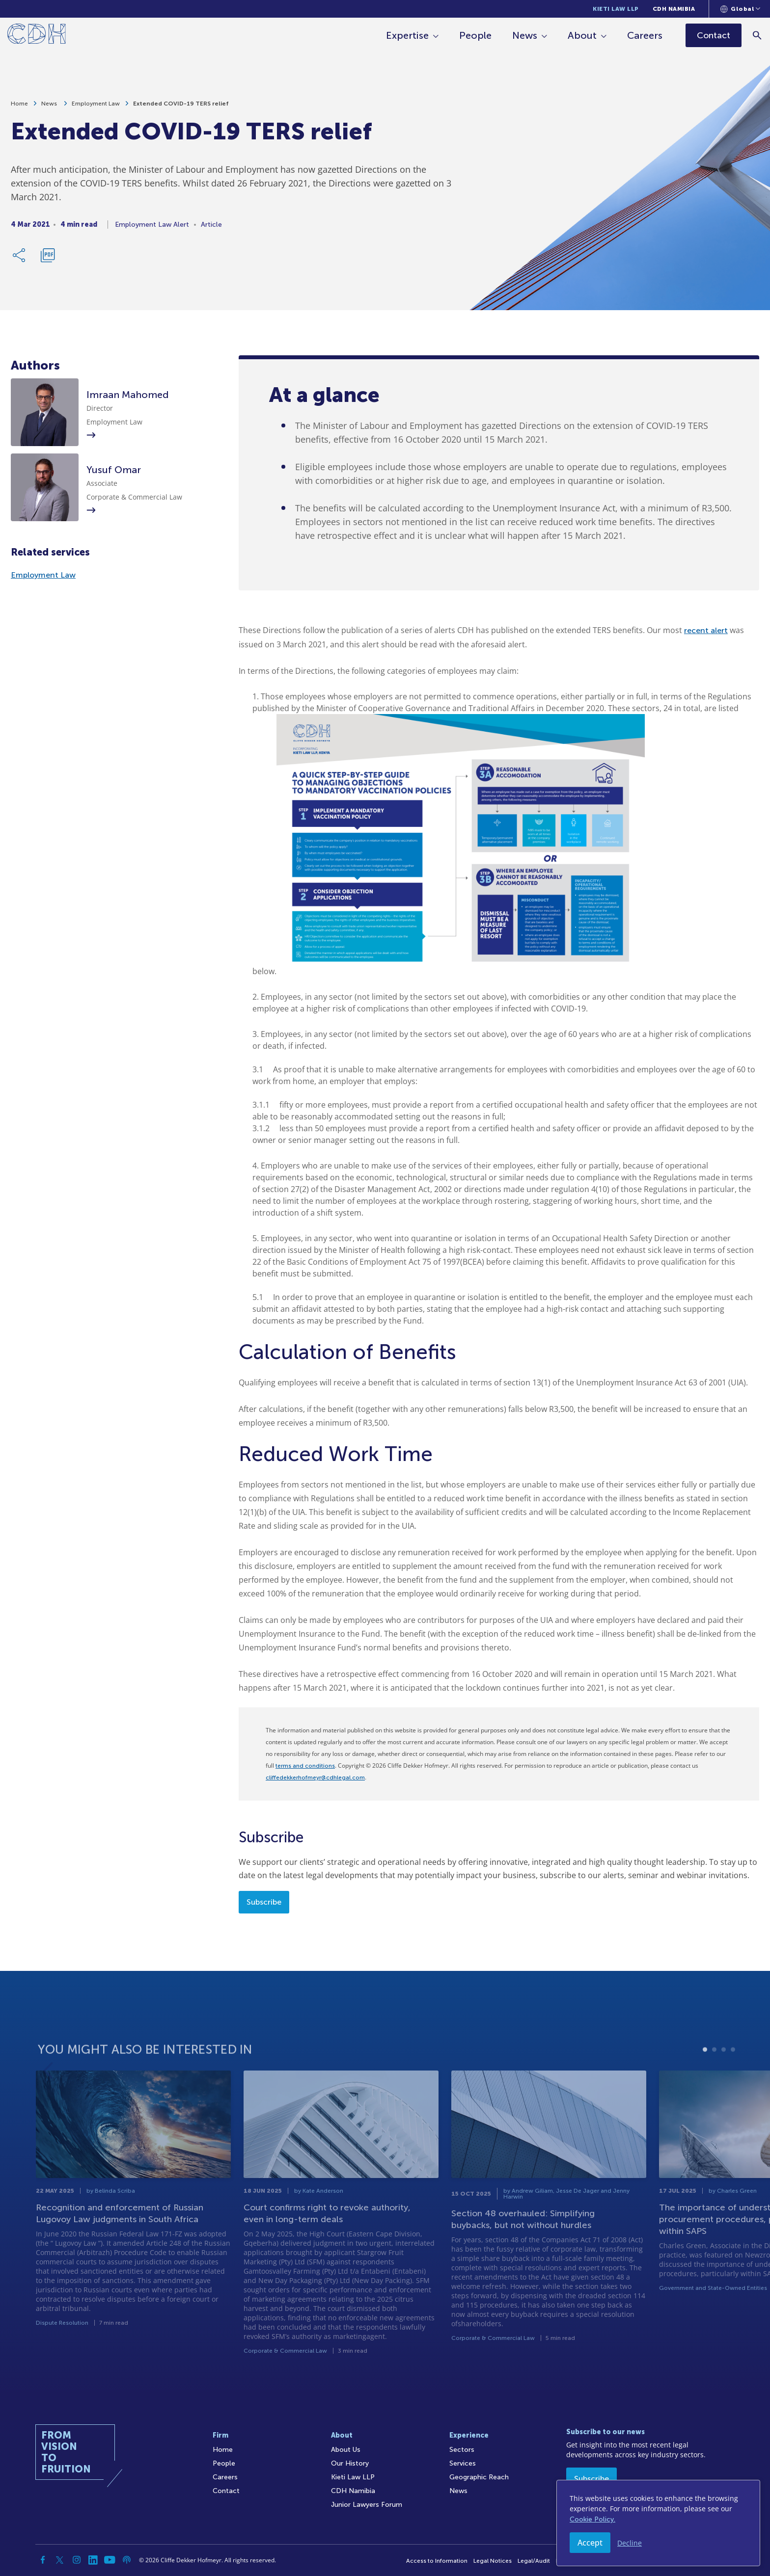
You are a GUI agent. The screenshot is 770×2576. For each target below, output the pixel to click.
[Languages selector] (740, 8)
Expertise (407, 35)
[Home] (36, 36)
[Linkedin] (93, 2560)
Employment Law (96, 103)
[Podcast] (127, 2560)
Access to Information (437, 2560)
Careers (645, 35)
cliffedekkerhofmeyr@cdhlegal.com (315, 1777)
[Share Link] (19, 255)
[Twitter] (60, 2560)
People (476, 35)
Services (462, 2463)
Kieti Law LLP (616, 8)
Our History (350, 2463)
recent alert (706, 630)
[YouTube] (110, 2560)
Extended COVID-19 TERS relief (180, 103)
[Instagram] (76, 2560)
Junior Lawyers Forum (366, 2504)
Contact (226, 2491)
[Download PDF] (47, 255)
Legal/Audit (534, 2560)
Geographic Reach (479, 2477)
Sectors (461, 2449)
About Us (345, 2449)
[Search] (758, 35)
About (582, 35)
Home (19, 103)
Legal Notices (492, 2560)
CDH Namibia (674, 8)
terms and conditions (305, 1765)
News (525, 35)
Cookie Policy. (592, 2519)
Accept (590, 2542)
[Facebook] (43, 2560)
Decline (629, 2543)
